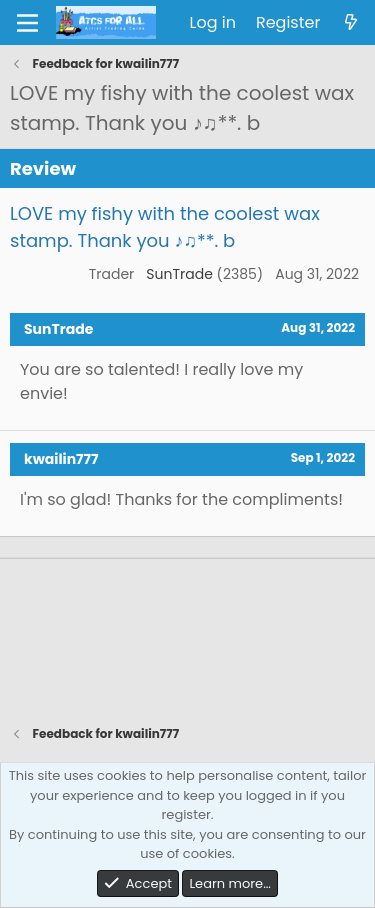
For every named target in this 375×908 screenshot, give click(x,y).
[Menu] (27, 23)
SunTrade (179, 274)
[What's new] (350, 23)
